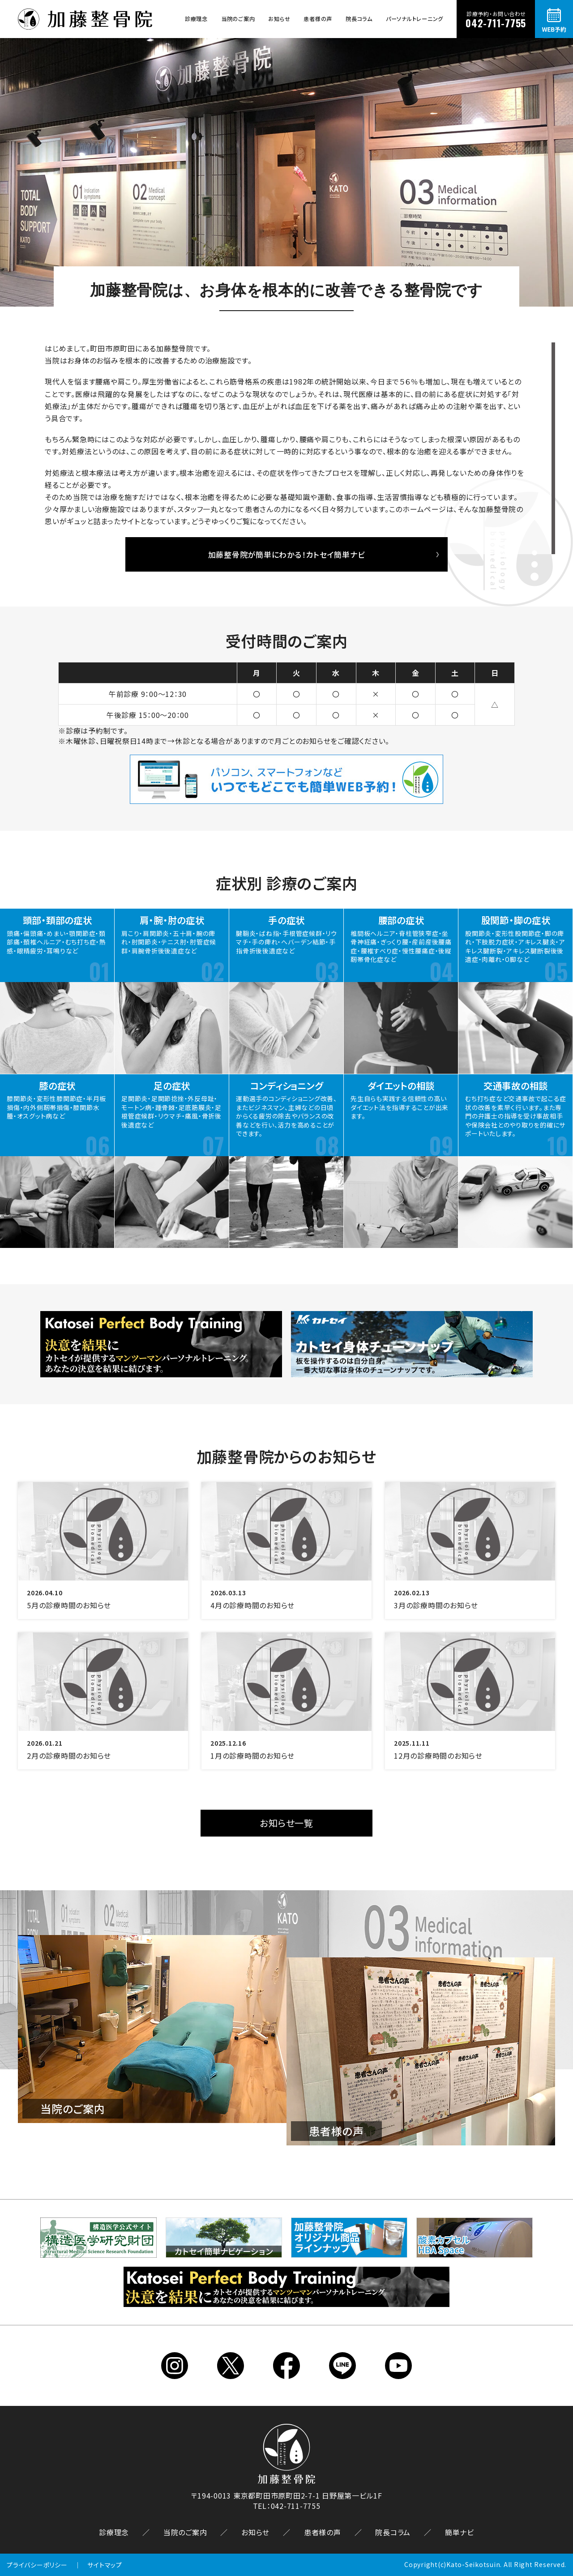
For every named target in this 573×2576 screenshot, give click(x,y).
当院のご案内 (238, 19)
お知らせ (279, 19)
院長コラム (359, 19)
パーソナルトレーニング (414, 19)
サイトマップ (104, 2564)
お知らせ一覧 (286, 1822)
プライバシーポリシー (37, 2564)
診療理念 (196, 19)
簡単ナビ (459, 2532)
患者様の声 (318, 19)
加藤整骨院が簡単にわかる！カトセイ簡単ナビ (286, 554)
